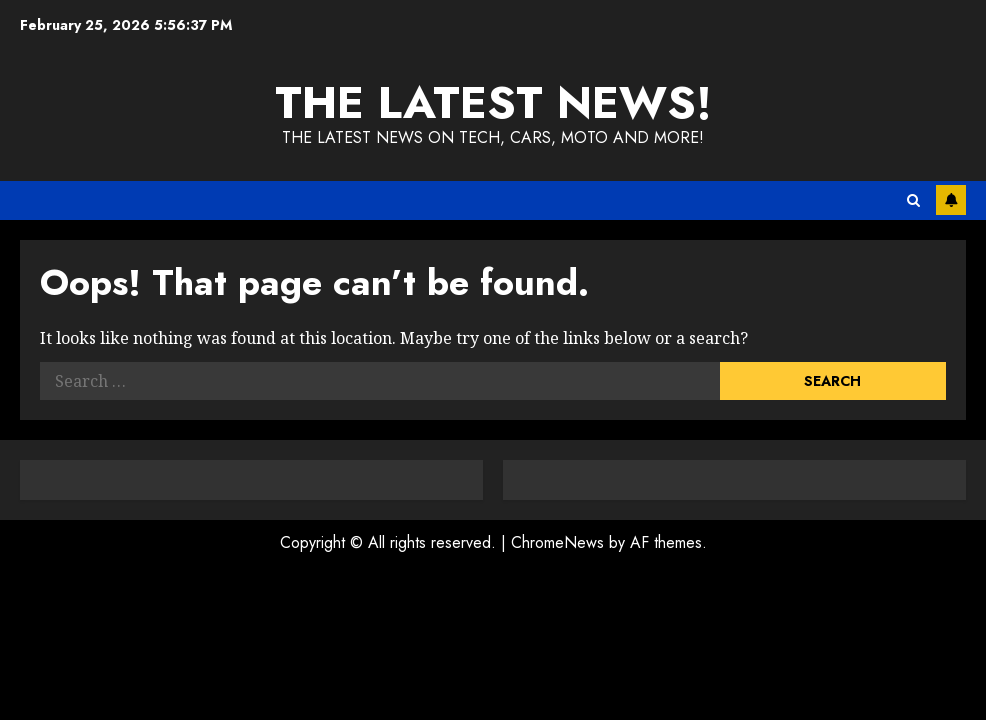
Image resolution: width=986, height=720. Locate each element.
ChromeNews (557, 542)
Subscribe (951, 200)
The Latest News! (493, 102)
